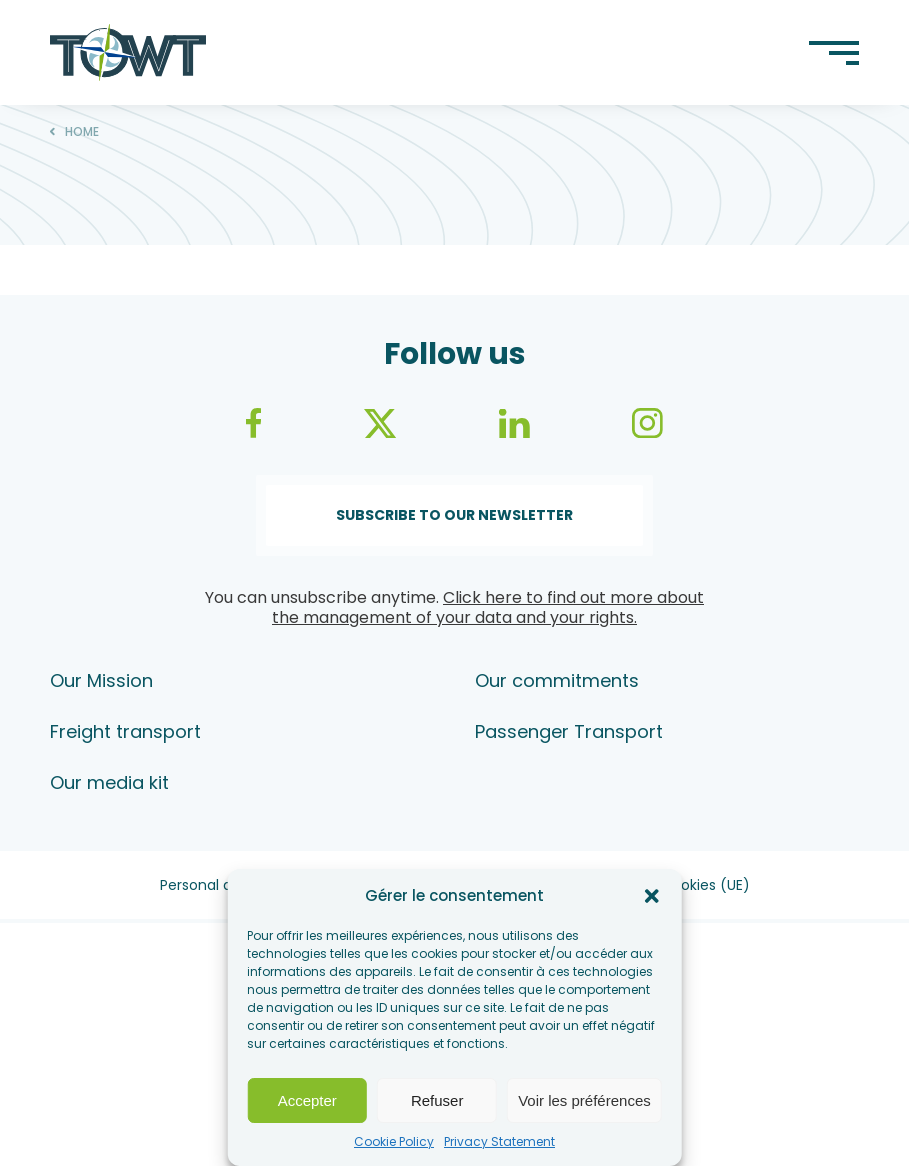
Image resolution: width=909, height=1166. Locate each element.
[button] (652, 896)
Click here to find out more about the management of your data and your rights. (488, 607)
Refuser (437, 1100)
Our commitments (557, 680)
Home (82, 132)
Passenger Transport (569, 731)
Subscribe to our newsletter (454, 515)
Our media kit (109, 782)
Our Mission (101, 680)
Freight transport (125, 731)
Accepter (307, 1100)
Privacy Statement (499, 1141)
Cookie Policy (394, 1141)
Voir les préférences (584, 1100)
